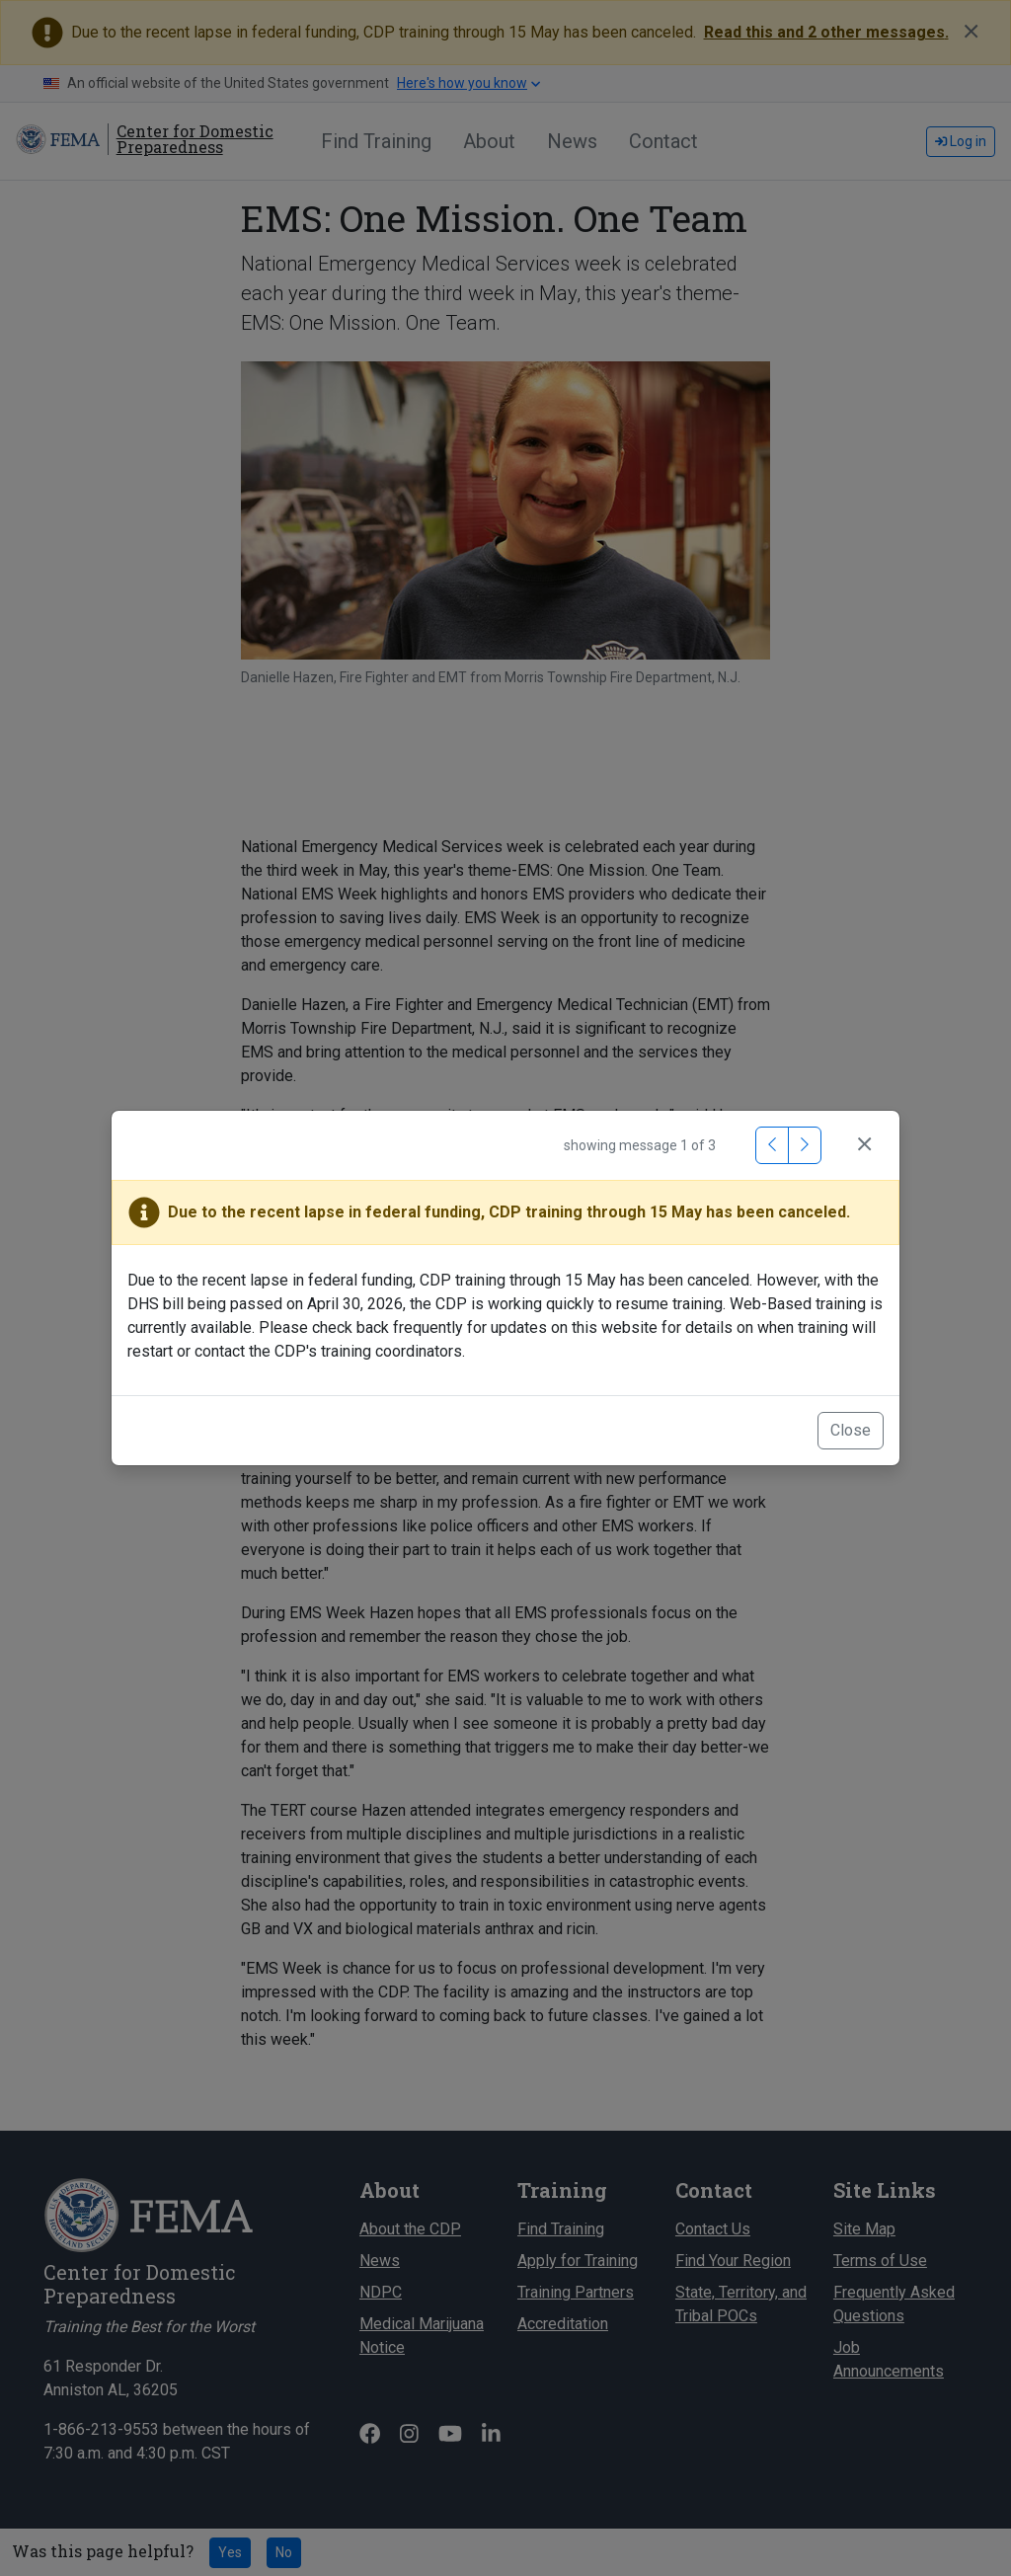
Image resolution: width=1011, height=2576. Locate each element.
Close (850, 1430)
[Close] (864, 1145)
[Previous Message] (772, 1145)
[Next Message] (804, 1145)
